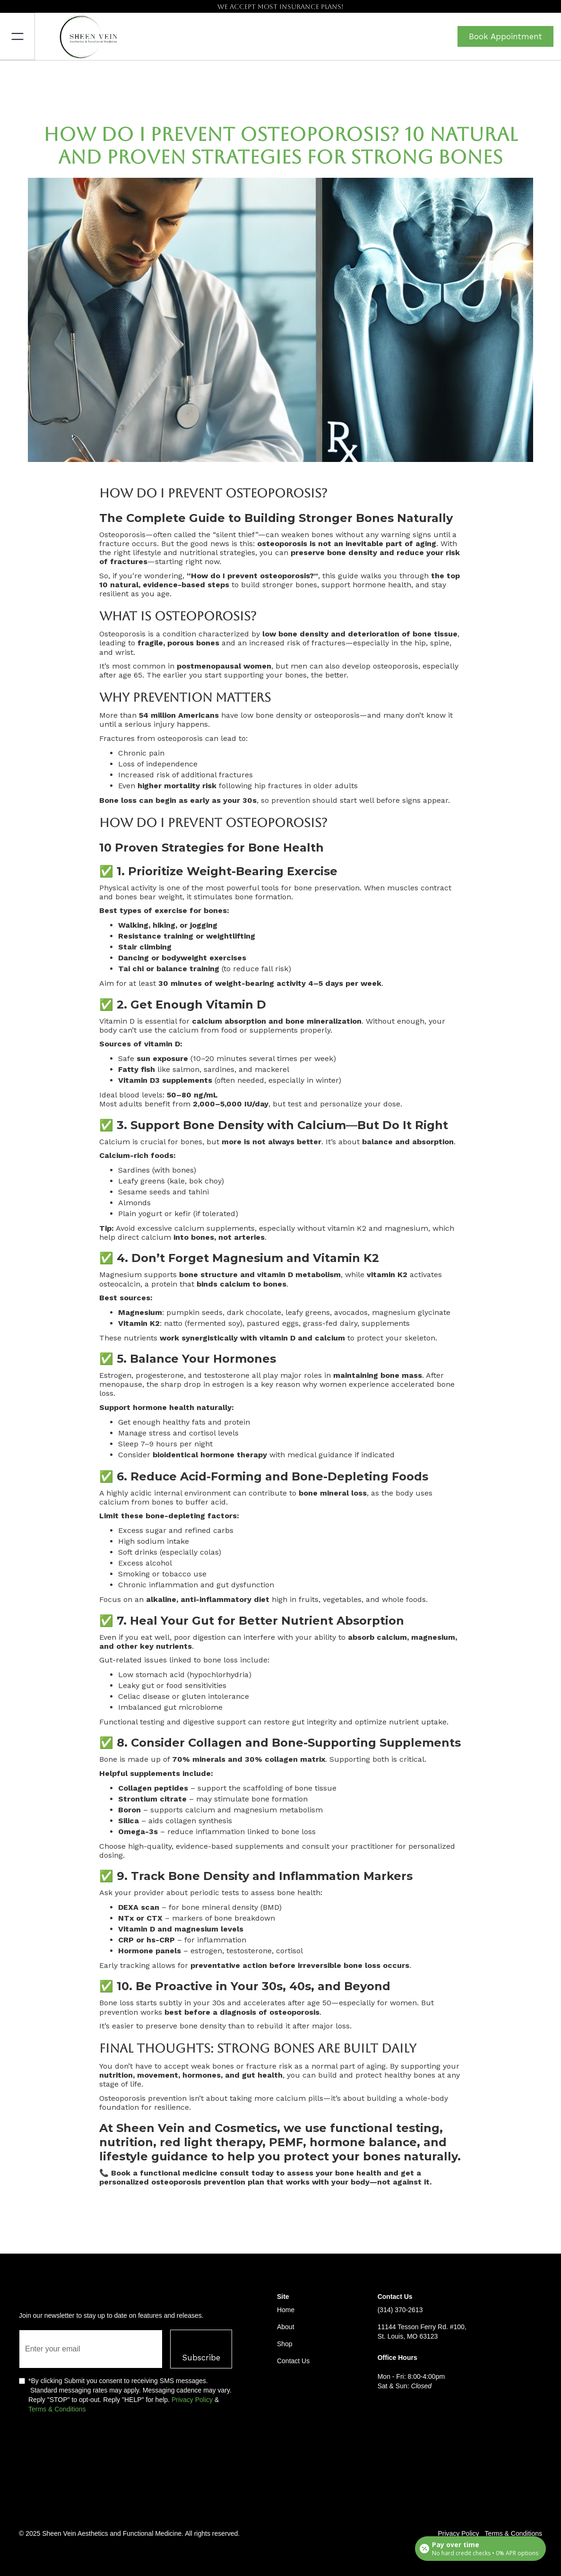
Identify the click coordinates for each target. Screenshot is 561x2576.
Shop (285, 2344)
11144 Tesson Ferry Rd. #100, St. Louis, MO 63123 (422, 2331)
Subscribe (201, 2357)
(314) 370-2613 (400, 2310)
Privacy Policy (192, 2399)
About (285, 2327)
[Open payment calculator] (480, 2548)
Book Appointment (505, 36)
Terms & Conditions (57, 2409)
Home (285, 2310)
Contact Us (293, 2361)
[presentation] (91, 2447)
